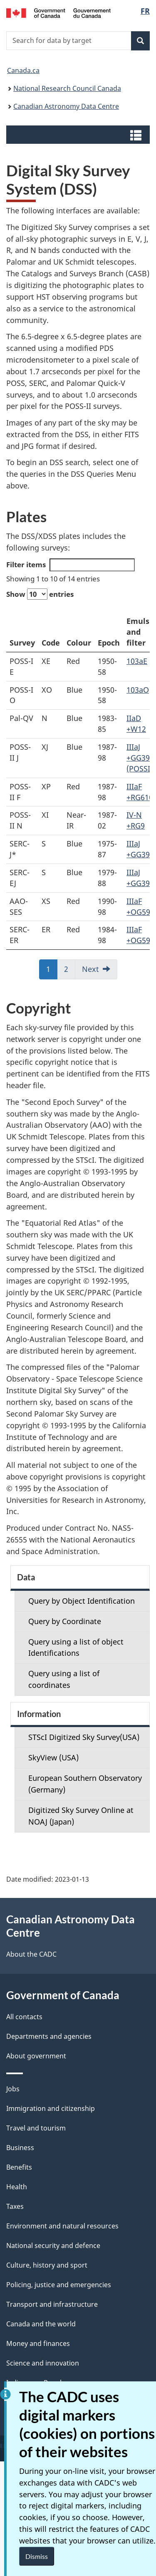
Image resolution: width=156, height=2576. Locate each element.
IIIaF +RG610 (139, 791)
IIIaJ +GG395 (140, 849)
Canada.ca (23, 70)
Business (20, 2147)
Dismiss (36, 2556)
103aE (136, 661)
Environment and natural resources (62, 2226)
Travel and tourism (36, 2128)
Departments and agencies (49, 2036)
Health (16, 2186)
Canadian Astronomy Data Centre (66, 106)
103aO (137, 690)
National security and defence (53, 2245)
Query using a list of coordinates (63, 1679)
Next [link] (90, 969)
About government (36, 2055)
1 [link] (48, 969)
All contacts (24, 2016)
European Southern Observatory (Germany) (85, 1784)
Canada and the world (41, 2323)
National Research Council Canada (67, 88)
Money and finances (38, 2343)
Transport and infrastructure (52, 2304)
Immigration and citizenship (50, 2108)
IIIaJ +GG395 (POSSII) (140, 758)
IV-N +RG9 (135, 820)
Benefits (19, 2167)
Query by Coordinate (64, 1621)
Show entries (40, 594)
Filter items (70, 564)
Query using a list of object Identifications (76, 1647)
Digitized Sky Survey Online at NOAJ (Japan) (81, 1816)
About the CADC (31, 1954)
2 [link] (66, 969)
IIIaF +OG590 (140, 906)
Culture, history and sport (46, 2265)
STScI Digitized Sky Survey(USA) (83, 1737)
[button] (79, 134)
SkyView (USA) (53, 1757)
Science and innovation (42, 2363)
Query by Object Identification (81, 1601)
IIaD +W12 (136, 723)
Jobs (13, 2088)
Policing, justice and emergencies (58, 2284)
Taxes (15, 2206)
